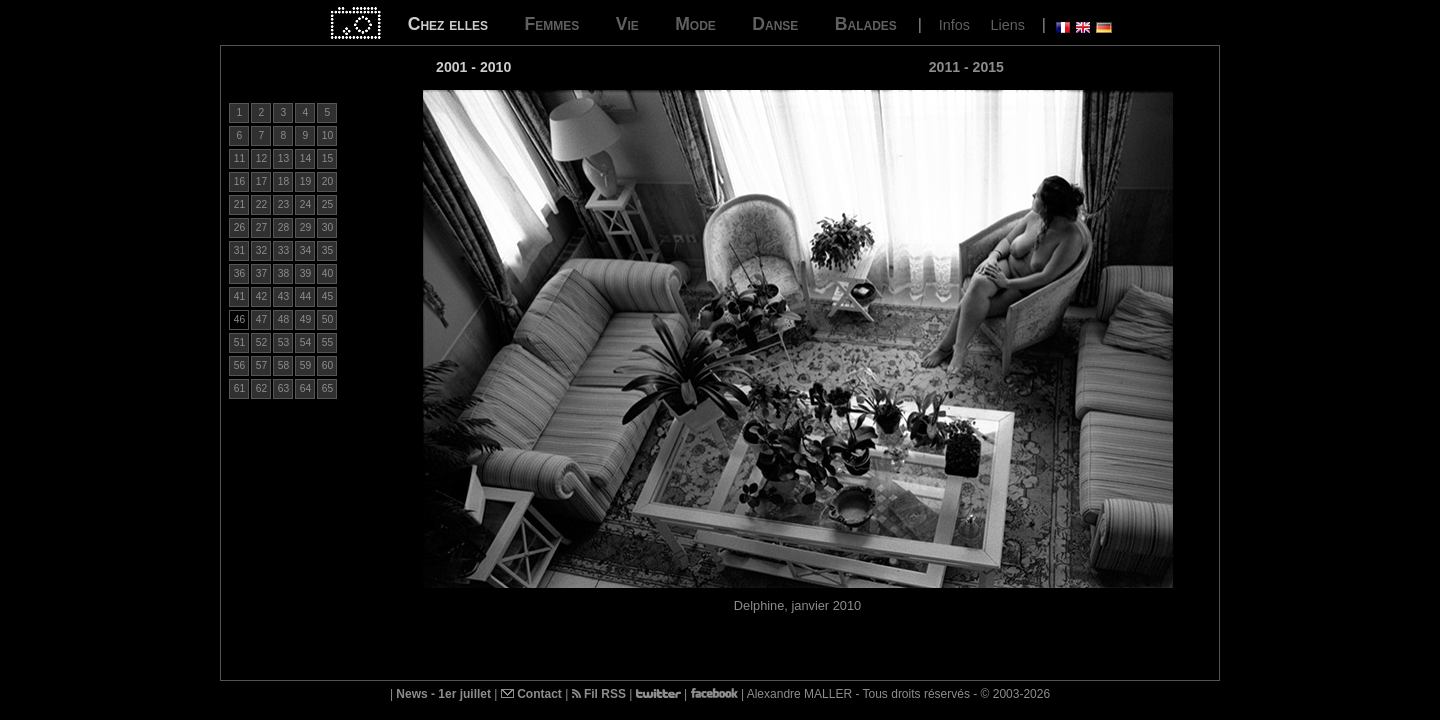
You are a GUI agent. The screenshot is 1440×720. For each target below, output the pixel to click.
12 (261, 158)
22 (261, 204)
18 (283, 181)
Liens (1007, 25)
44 (305, 296)
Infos (954, 25)
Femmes (551, 24)
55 (327, 342)
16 (239, 181)
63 (283, 388)
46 (239, 319)
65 (327, 388)
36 (239, 273)
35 (327, 250)
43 (283, 296)
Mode (695, 24)
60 (327, 365)
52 (261, 342)
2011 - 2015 (966, 67)
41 (239, 296)
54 (305, 342)
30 (327, 227)
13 (283, 158)
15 (327, 158)
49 (305, 319)
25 (327, 204)
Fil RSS (599, 694)
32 (261, 250)
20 (327, 181)
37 (261, 273)
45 (327, 296)
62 (261, 388)
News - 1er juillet (443, 694)
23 (283, 204)
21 (239, 204)
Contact (531, 694)
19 (305, 181)
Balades (866, 24)
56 (239, 365)
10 (327, 135)
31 (239, 250)
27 (261, 227)
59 (305, 365)
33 (283, 250)
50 (327, 319)
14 (305, 158)
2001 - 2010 (473, 67)
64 (305, 388)
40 (327, 273)
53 (283, 342)
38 (283, 273)
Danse (775, 24)
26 (239, 227)
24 (305, 204)
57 (261, 365)
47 (261, 319)
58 (283, 365)
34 (305, 250)
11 (239, 158)
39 (305, 273)
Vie (627, 24)
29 (305, 227)
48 (283, 319)
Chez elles (448, 24)
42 (261, 296)
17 (261, 181)
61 (239, 388)
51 (239, 342)
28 (283, 227)
